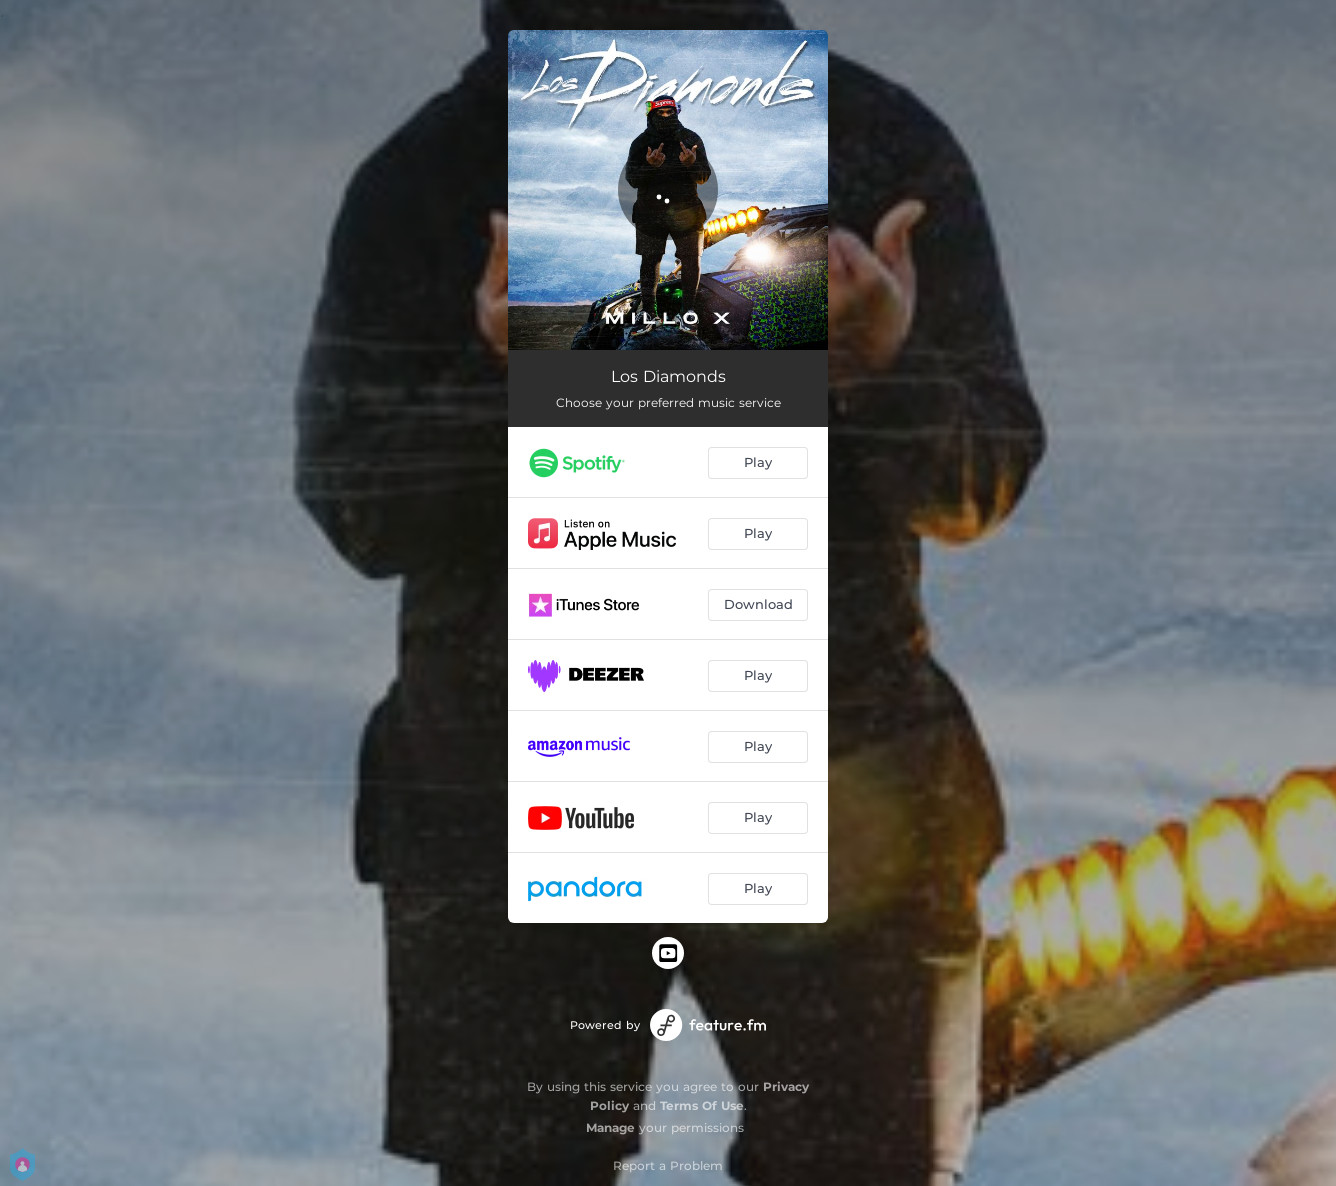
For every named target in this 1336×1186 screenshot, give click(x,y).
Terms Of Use (702, 1105)
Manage (610, 1127)
